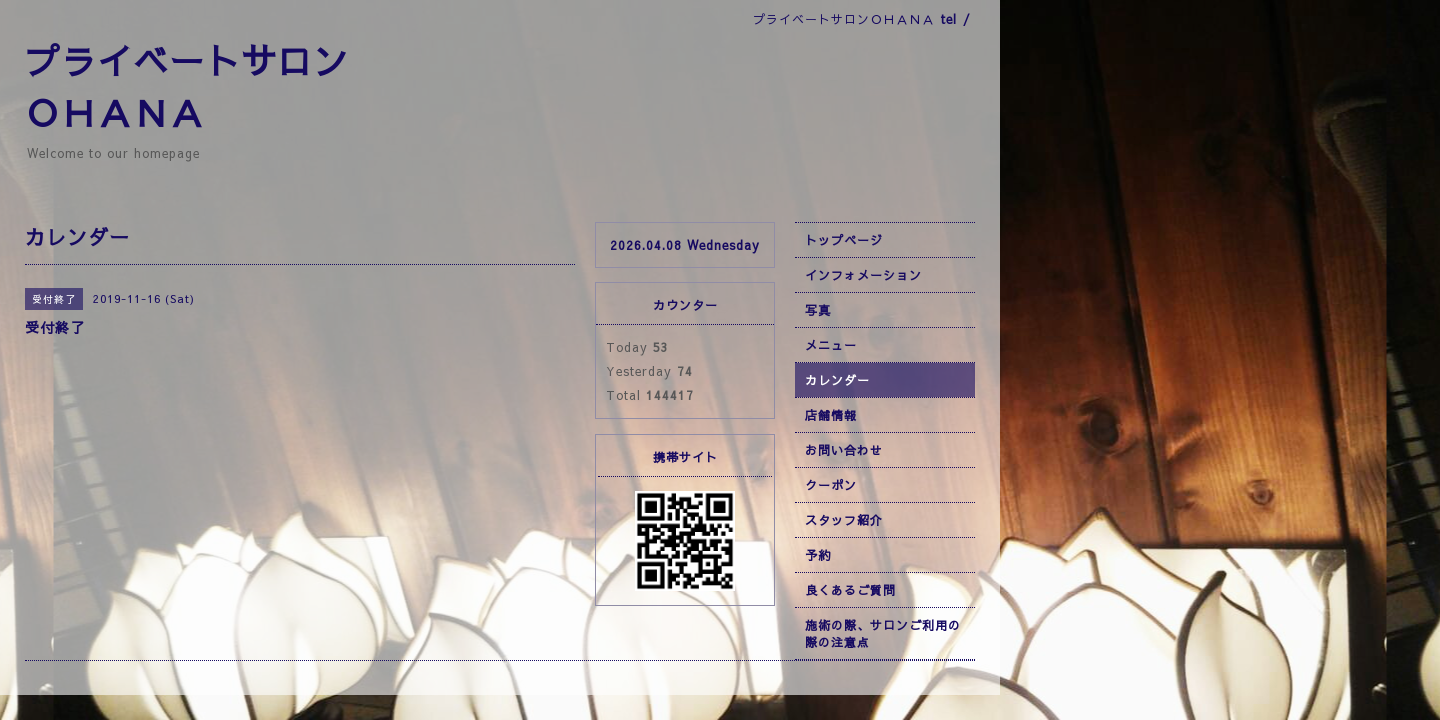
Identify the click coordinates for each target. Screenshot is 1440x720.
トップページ (844, 240)
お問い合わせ (844, 450)
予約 (818, 555)
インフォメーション (863, 275)
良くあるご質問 (850, 590)
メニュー (831, 345)
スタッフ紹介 (844, 520)
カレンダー (837, 380)
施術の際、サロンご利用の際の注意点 (883, 633)
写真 (818, 310)
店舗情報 (831, 415)
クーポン (831, 485)
